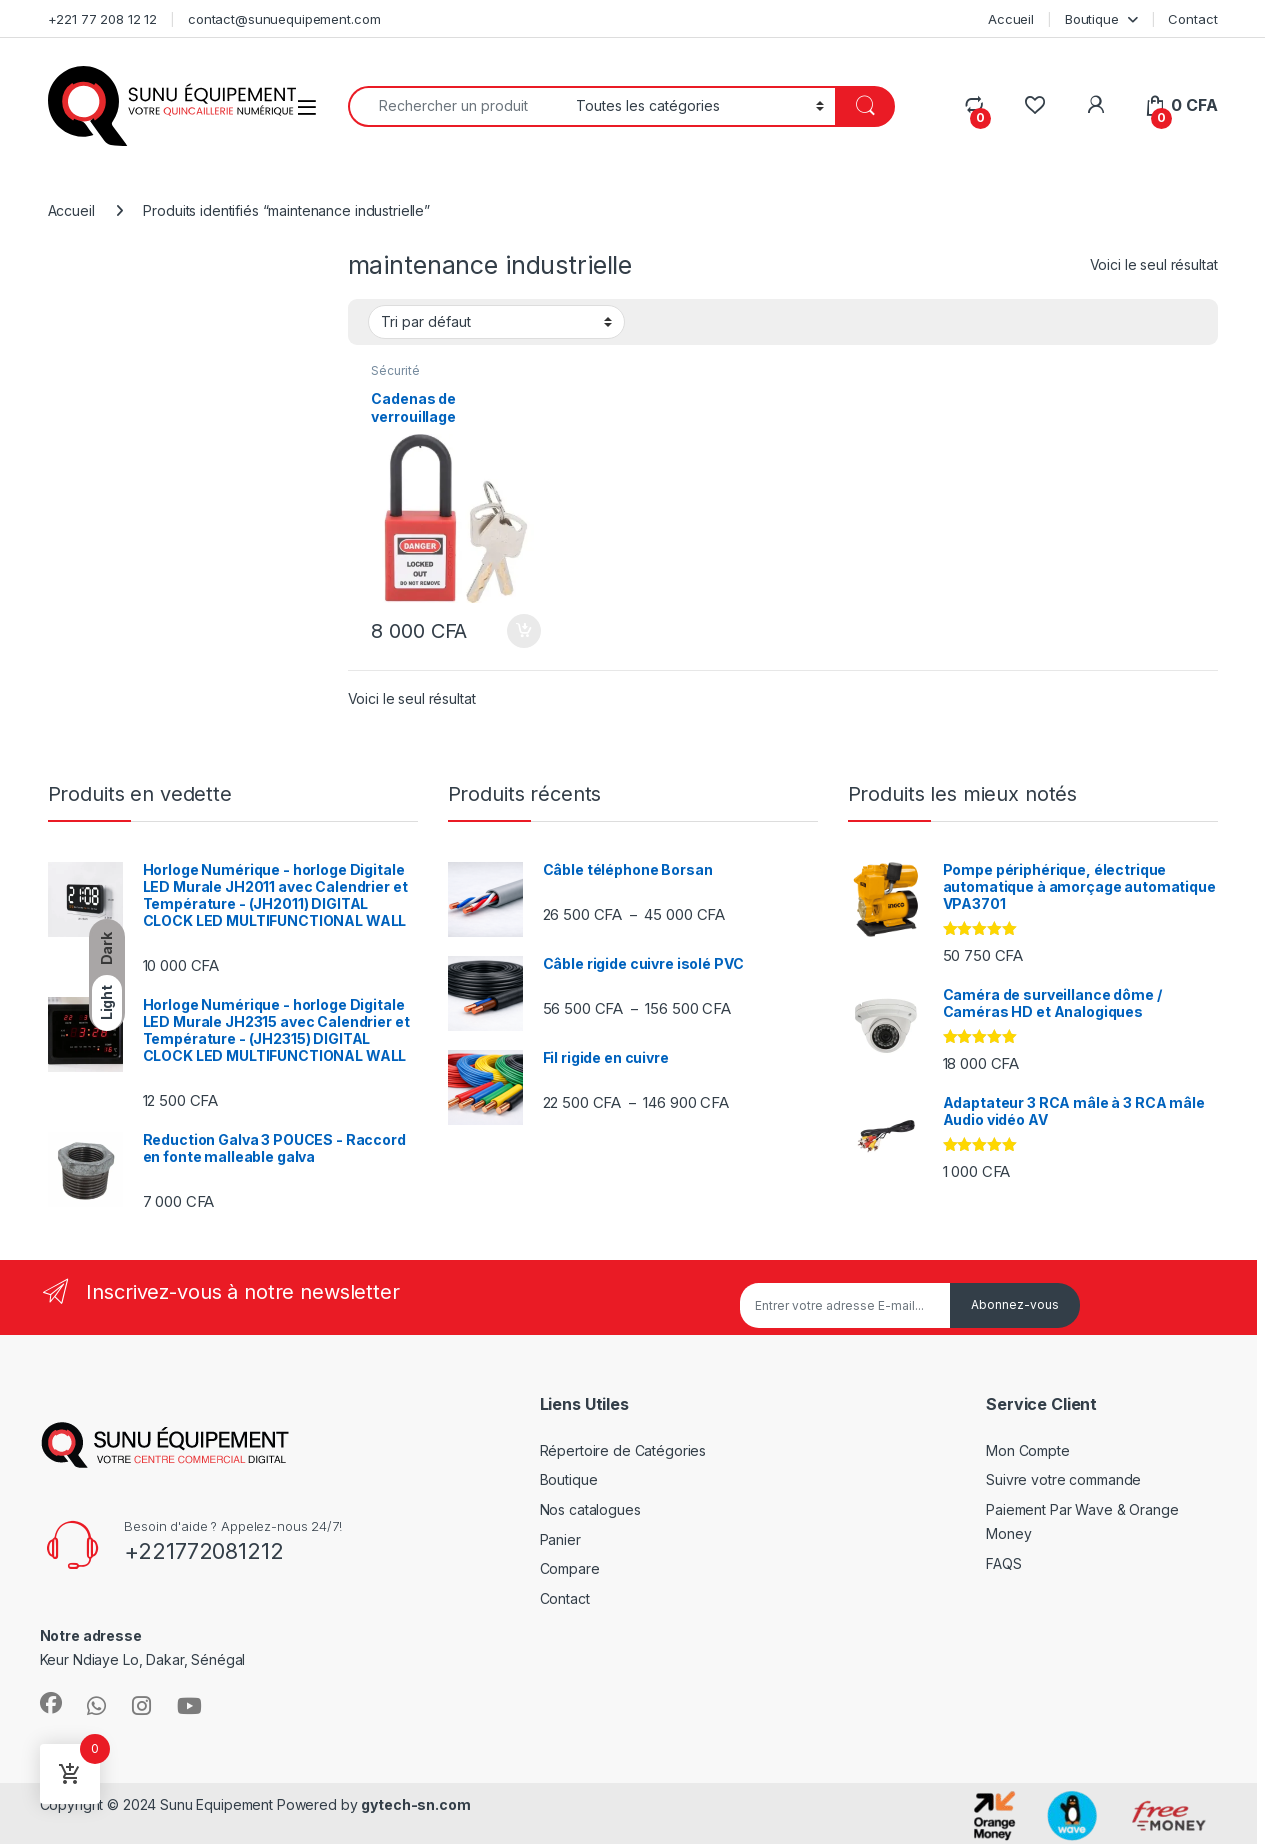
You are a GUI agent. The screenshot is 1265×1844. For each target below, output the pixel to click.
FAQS (1003, 1563)
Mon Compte (1028, 1450)
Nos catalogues (590, 1509)
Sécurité (395, 370)
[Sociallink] (51, 1703)
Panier (560, 1539)
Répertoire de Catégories (623, 1450)
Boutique (1092, 19)
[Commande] (496, 322)
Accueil (1011, 19)
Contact (1192, 19)
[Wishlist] (1034, 105)
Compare (570, 1568)
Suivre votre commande (1063, 1479)
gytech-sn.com (415, 1804)
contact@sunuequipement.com (284, 19)
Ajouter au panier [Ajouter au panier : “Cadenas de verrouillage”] (524, 631)
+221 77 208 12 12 (103, 19)
